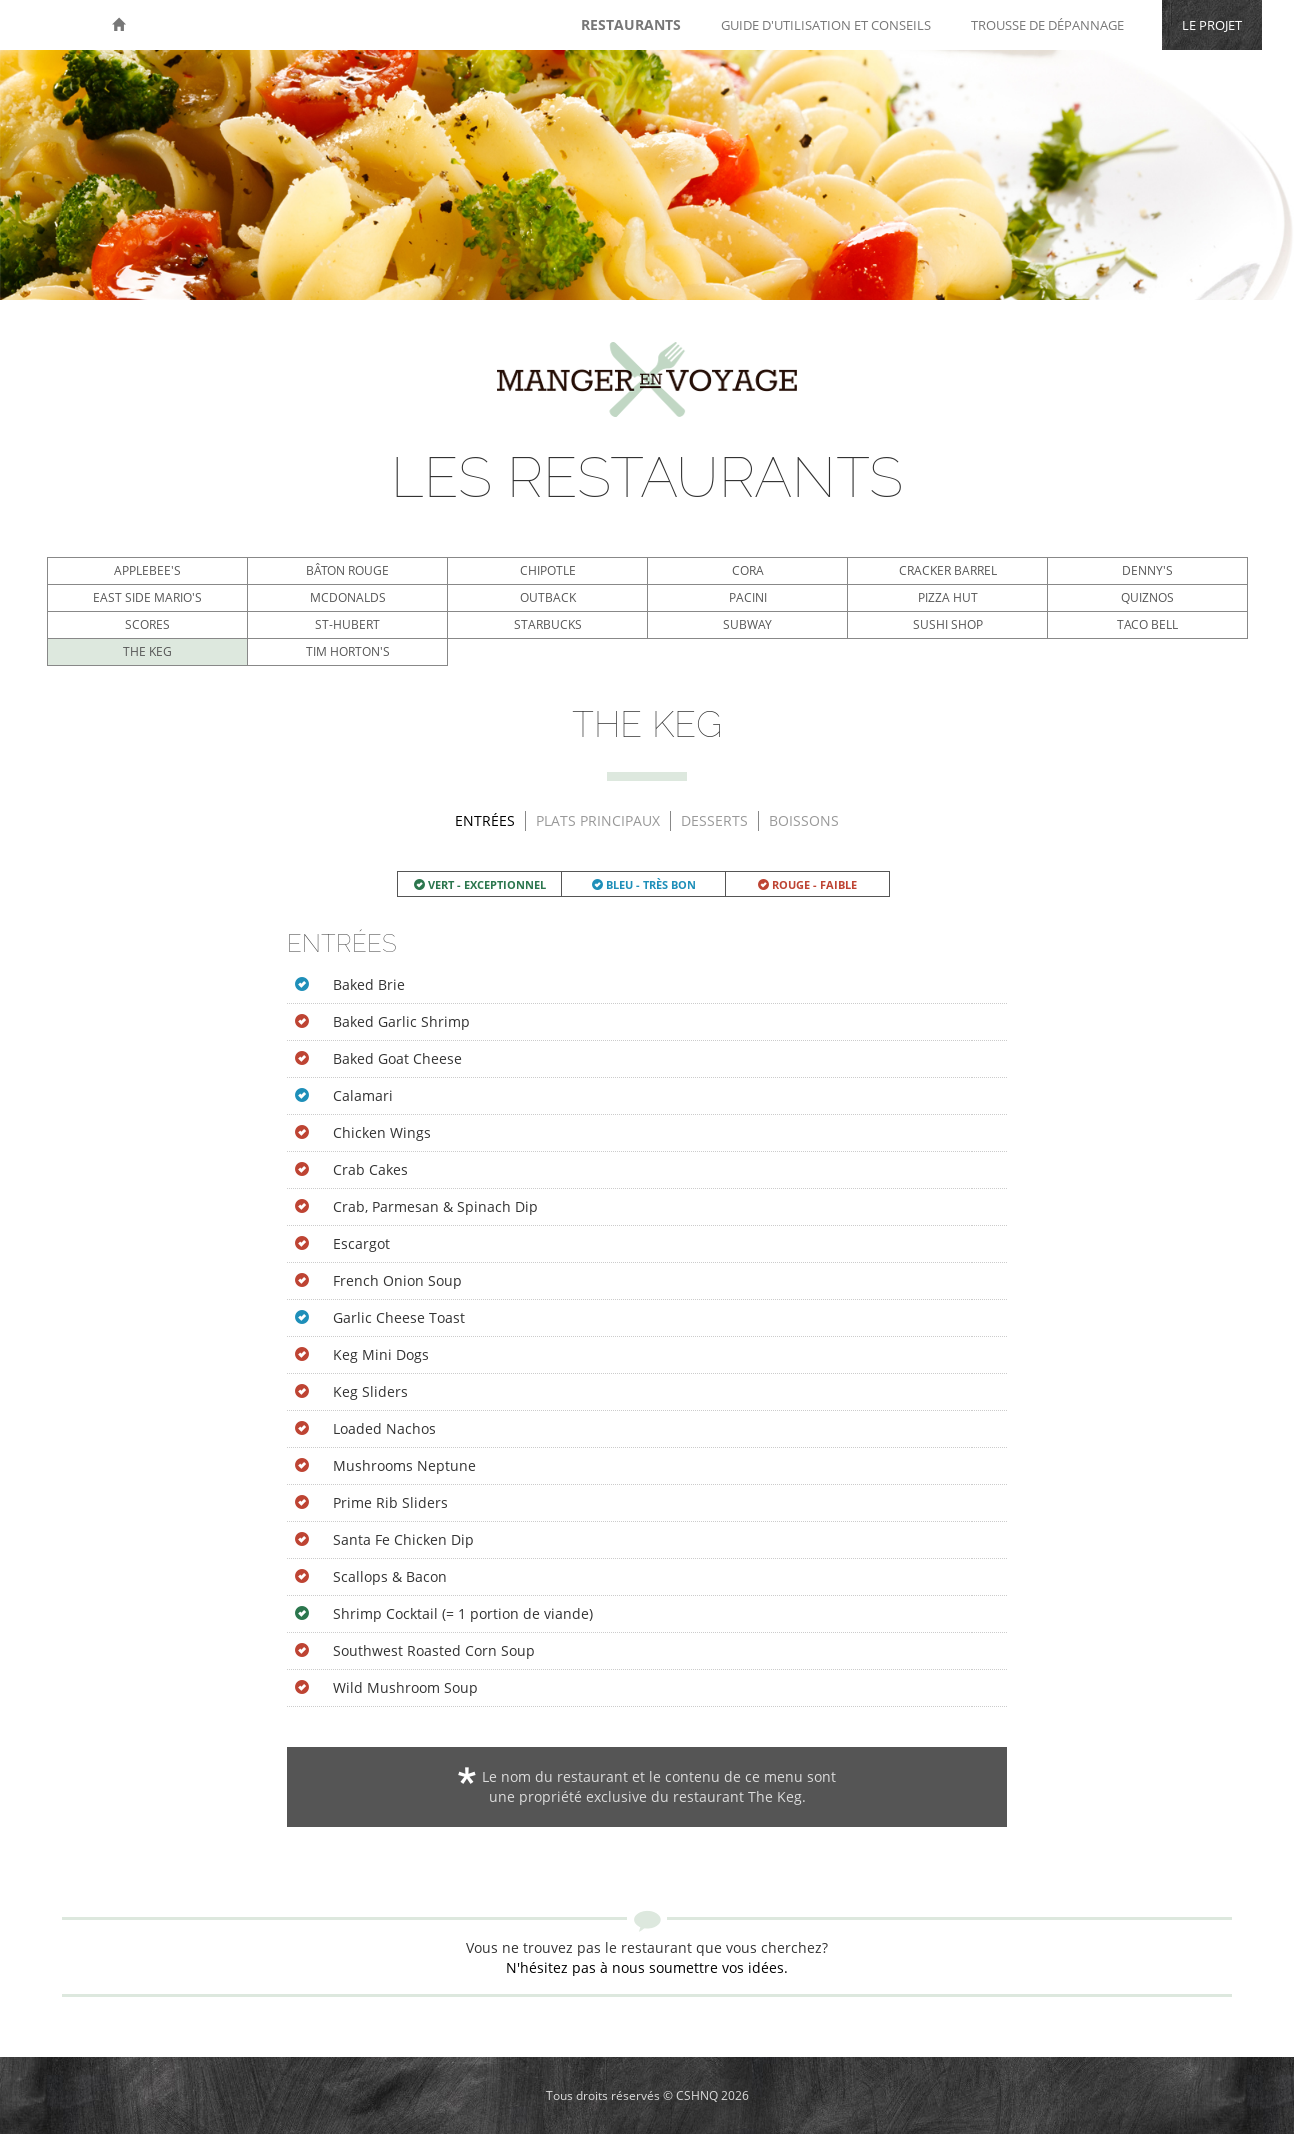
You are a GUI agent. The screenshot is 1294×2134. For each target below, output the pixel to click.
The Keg (147, 651)
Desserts (714, 820)
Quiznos (1147, 597)
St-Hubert (347, 624)
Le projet (1212, 25)
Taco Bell (1147, 624)
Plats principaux (598, 820)
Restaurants (631, 24)
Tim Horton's (348, 651)
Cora (748, 570)
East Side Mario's (147, 597)
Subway (747, 624)
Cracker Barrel (948, 570)
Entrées (485, 820)
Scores (147, 624)
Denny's (1147, 570)
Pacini (748, 597)
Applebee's (147, 570)
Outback (548, 597)
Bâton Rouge (347, 570)
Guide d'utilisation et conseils (826, 25)
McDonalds (348, 597)
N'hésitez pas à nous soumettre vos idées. (647, 1967)
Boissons (804, 820)
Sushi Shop (948, 624)
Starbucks (548, 624)
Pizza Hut (948, 597)
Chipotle (548, 570)
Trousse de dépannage (1047, 25)
